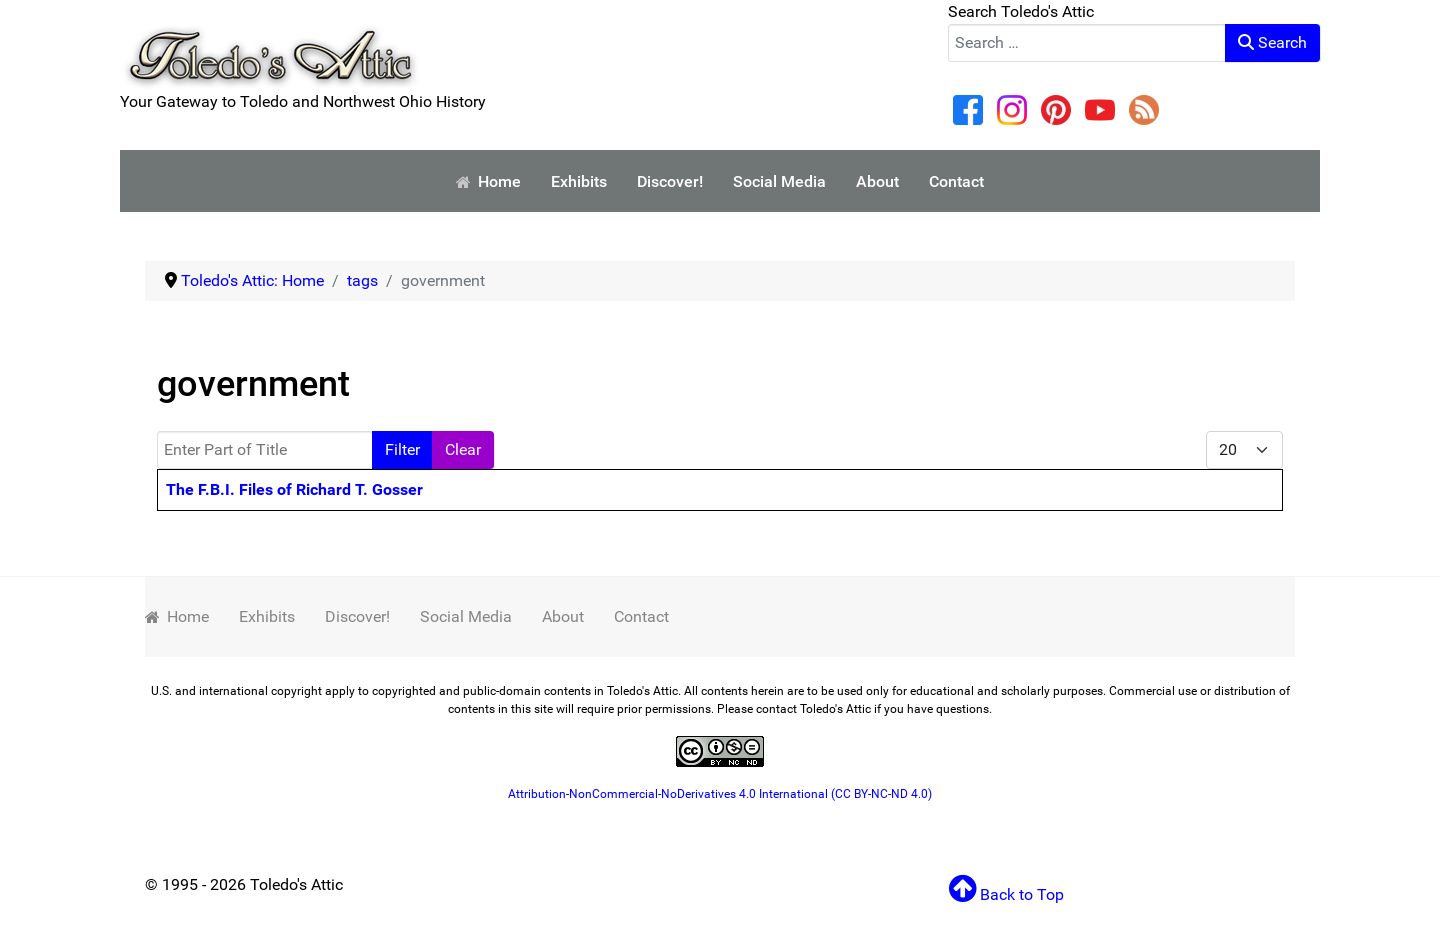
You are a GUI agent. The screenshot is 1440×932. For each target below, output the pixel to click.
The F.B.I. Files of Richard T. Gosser (294, 489)
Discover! (357, 616)
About (563, 616)
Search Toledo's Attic (1021, 11)
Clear (463, 449)
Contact (641, 616)
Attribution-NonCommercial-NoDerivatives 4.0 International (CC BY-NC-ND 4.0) (720, 794)
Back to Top (1006, 894)
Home (177, 616)
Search (1272, 42)
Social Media (466, 616)
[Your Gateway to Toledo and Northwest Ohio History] (270, 43)
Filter (402, 449)
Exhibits (267, 616)
